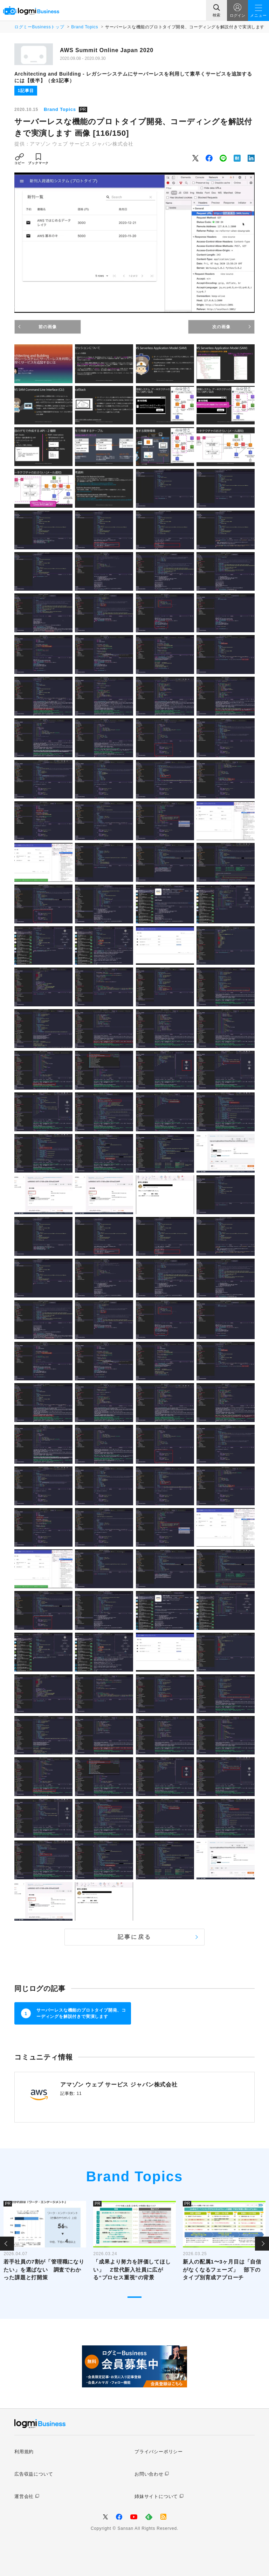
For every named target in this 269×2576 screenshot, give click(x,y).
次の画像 (221, 326)
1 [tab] (134, 2297)
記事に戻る (134, 1937)
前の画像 (47, 326)
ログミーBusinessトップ (39, 27)
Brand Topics (84, 27)
